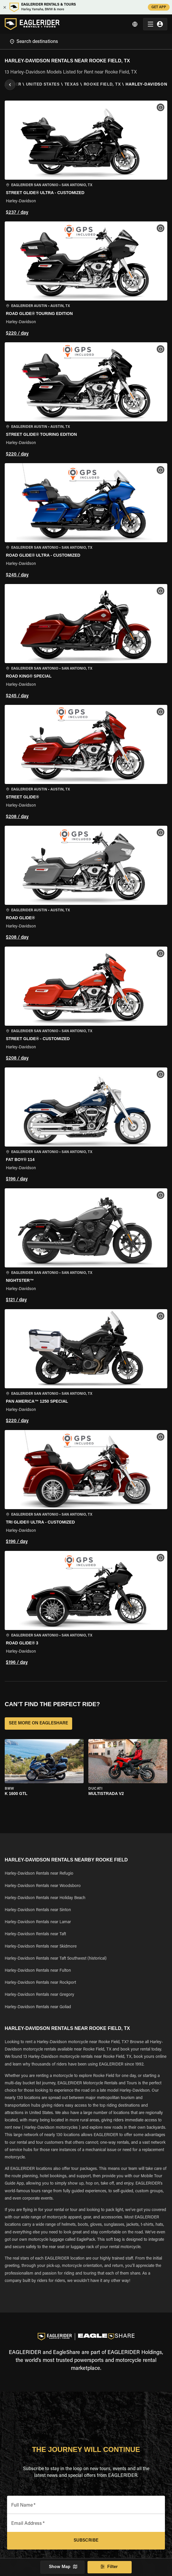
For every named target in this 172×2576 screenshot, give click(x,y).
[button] (86, 159)
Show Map (62, 2567)
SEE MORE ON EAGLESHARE (38, 1723)
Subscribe (86, 2541)
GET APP (159, 7)
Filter (109, 2567)
